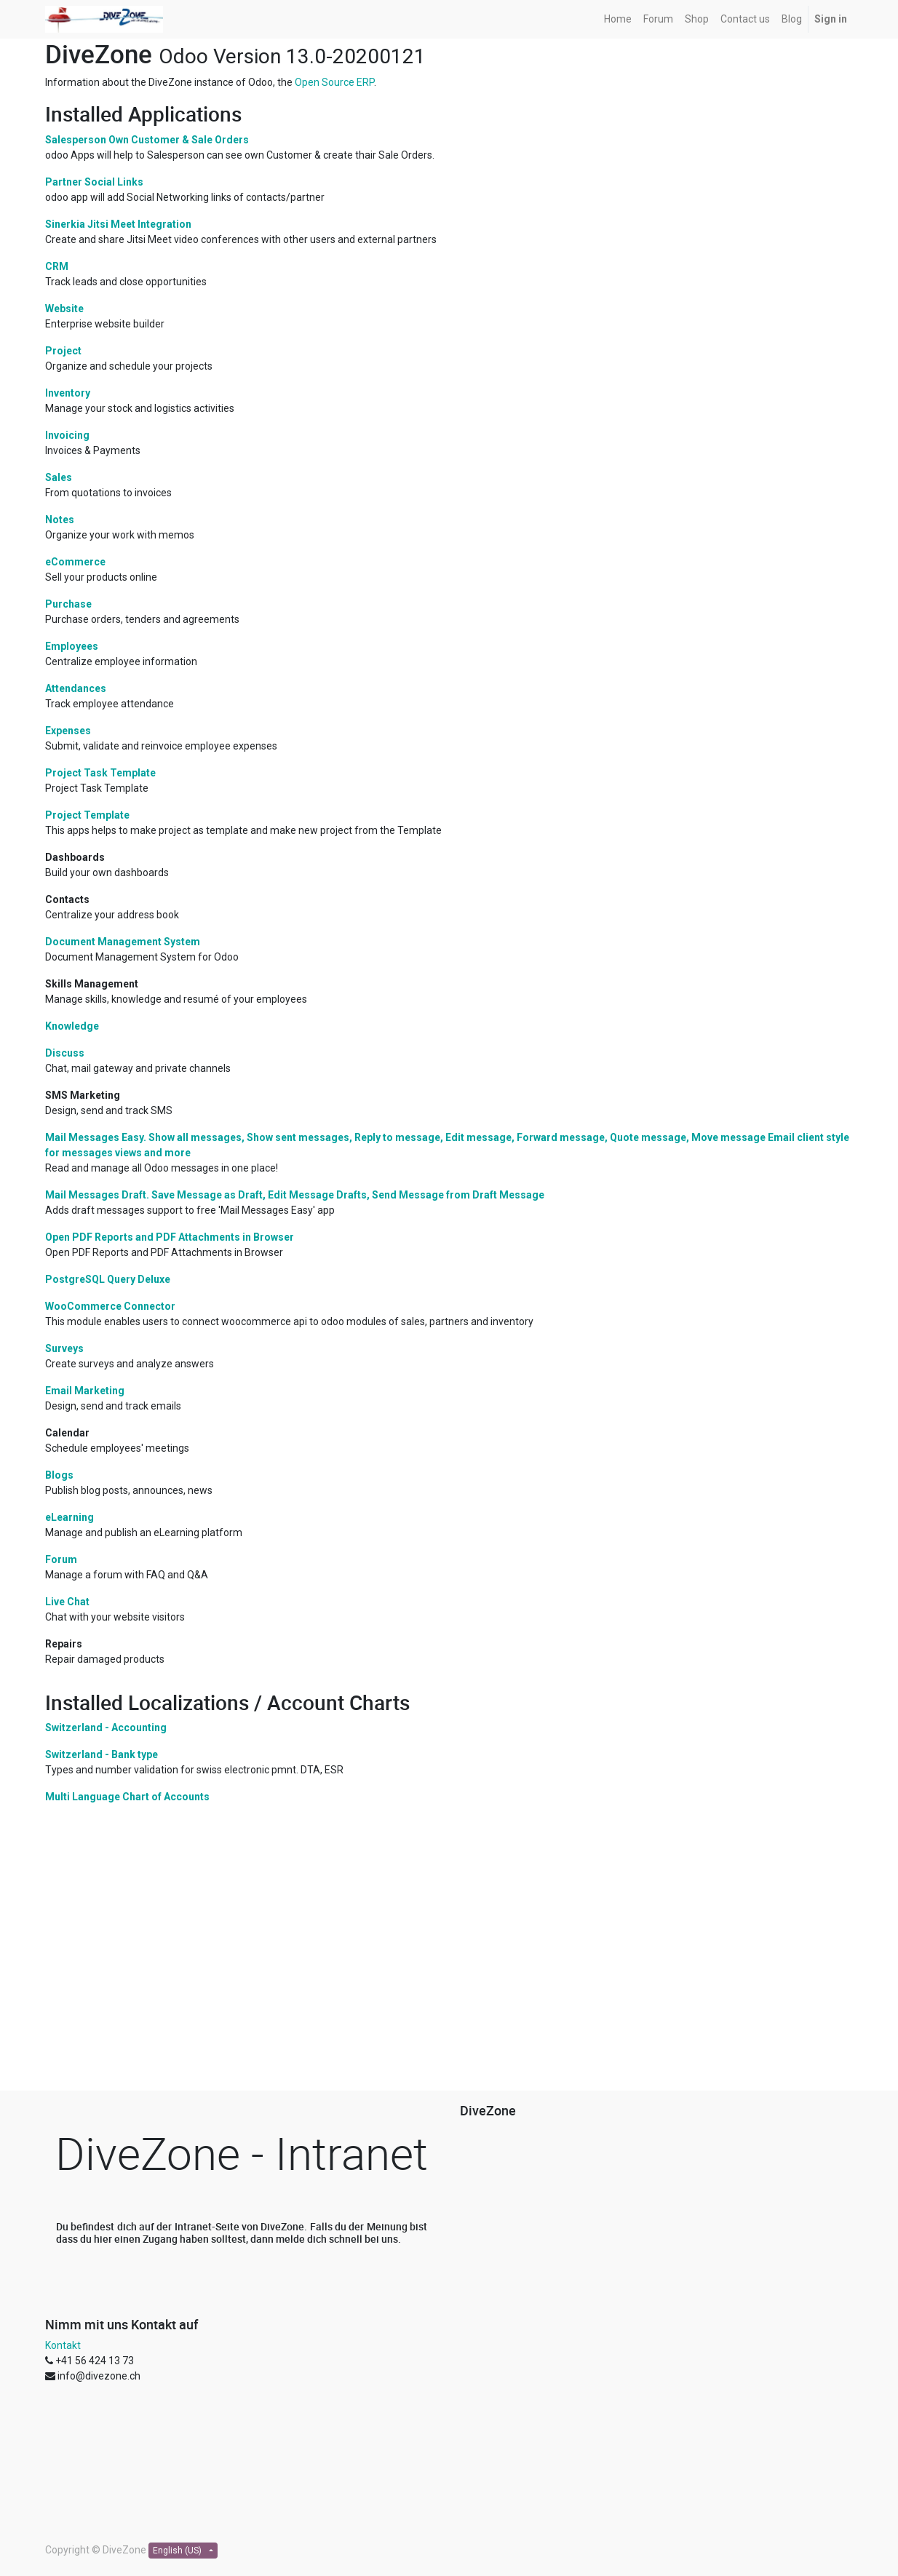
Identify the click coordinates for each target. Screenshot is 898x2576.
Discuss (64, 1053)
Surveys (64, 1348)
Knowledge (72, 1026)
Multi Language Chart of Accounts (127, 1796)
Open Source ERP (334, 82)
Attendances (75, 688)
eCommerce (75, 562)
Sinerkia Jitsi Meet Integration (118, 224)
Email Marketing (84, 1390)
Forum (61, 1559)
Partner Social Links (94, 182)
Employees (71, 646)
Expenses (68, 730)
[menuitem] (617, 19)
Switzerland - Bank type (101, 1754)
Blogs (59, 1475)
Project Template (87, 815)
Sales (58, 477)
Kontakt (63, 2345)
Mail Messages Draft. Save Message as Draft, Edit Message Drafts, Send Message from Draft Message (294, 1195)
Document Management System (122, 941)
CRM (56, 266)
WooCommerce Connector (110, 1306)
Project (63, 351)
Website (64, 308)
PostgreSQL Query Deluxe (107, 1279)
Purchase (68, 604)
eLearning (69, 1517)
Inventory (67, 393)
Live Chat (67, 1601)
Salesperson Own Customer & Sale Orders (147, 140)
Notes (59, 519)
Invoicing (67, 435)
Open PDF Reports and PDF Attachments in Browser (169, 1237)
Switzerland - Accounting (106, 1727)
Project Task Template (100, 773)
